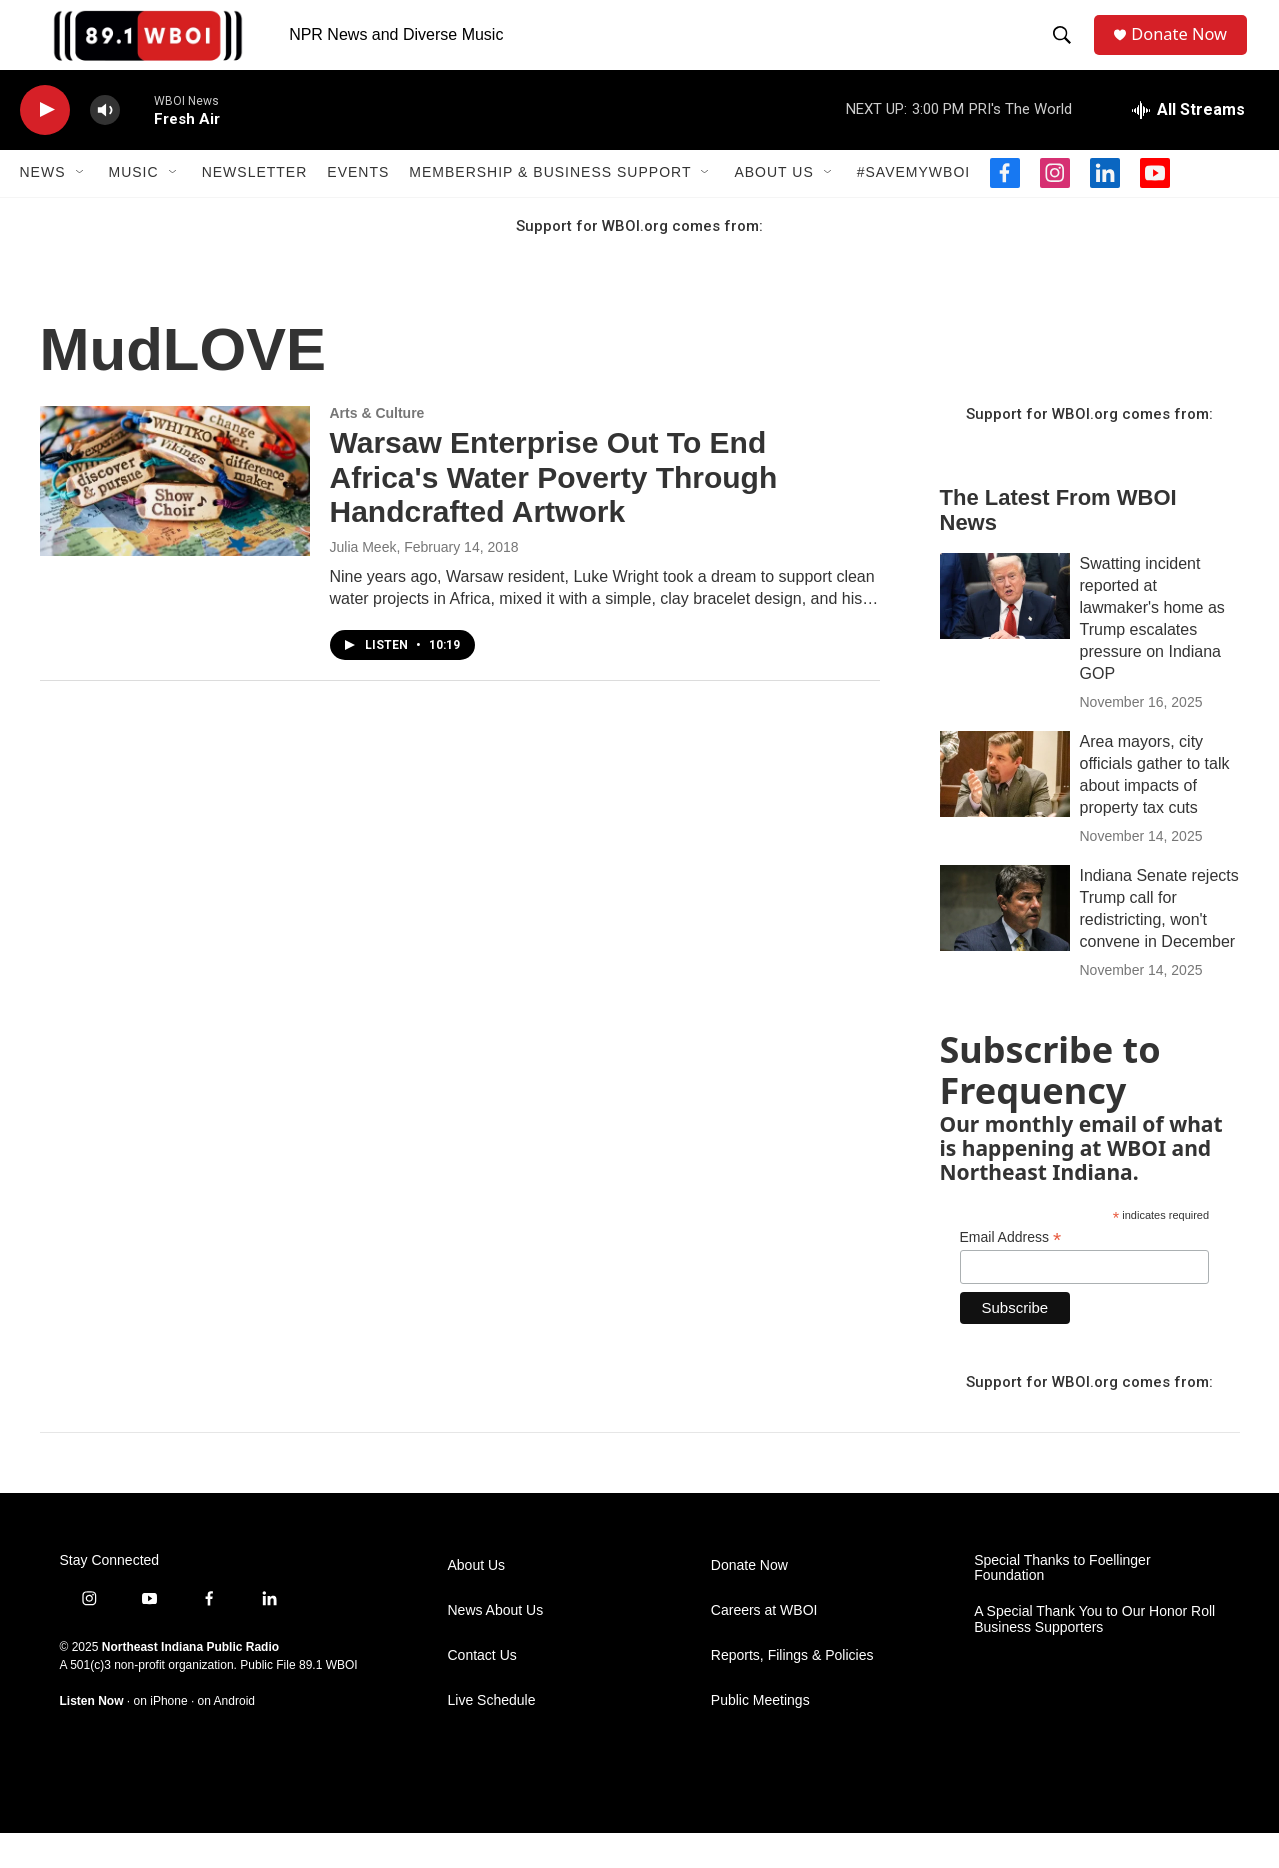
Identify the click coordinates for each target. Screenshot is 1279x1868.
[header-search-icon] (1066, 53)
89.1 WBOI (328, 1701)
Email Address (1011, 1273)
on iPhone (161, 1737)
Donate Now (1187, 52)
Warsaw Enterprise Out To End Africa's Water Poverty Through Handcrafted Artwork (554, 512)
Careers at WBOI (764, 1645)
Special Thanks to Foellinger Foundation (1062, 1603)
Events (358, 208)
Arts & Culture (377, 448)
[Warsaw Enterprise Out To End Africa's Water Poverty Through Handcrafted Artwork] (175, 516)
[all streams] (1188, 145)
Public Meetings (760, 1735)
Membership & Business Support (550, 208)
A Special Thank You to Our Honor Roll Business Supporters (1094, 1655)
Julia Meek (363, 582)
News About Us (496, 1645)
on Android (226, 1737)
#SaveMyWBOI (913, 208)
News (43, 208)
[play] (45, 145)
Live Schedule (492, 1735)
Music (134, 208)
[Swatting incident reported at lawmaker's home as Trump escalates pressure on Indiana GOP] (1005, 631)
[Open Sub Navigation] (81, 208)
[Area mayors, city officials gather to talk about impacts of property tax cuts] (1005, 809)
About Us (773, 208)
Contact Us (482, 1690)
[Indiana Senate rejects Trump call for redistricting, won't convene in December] (1005, 943)
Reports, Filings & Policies (792, 1690)
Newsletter (255, 208)
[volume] (105, 145)
